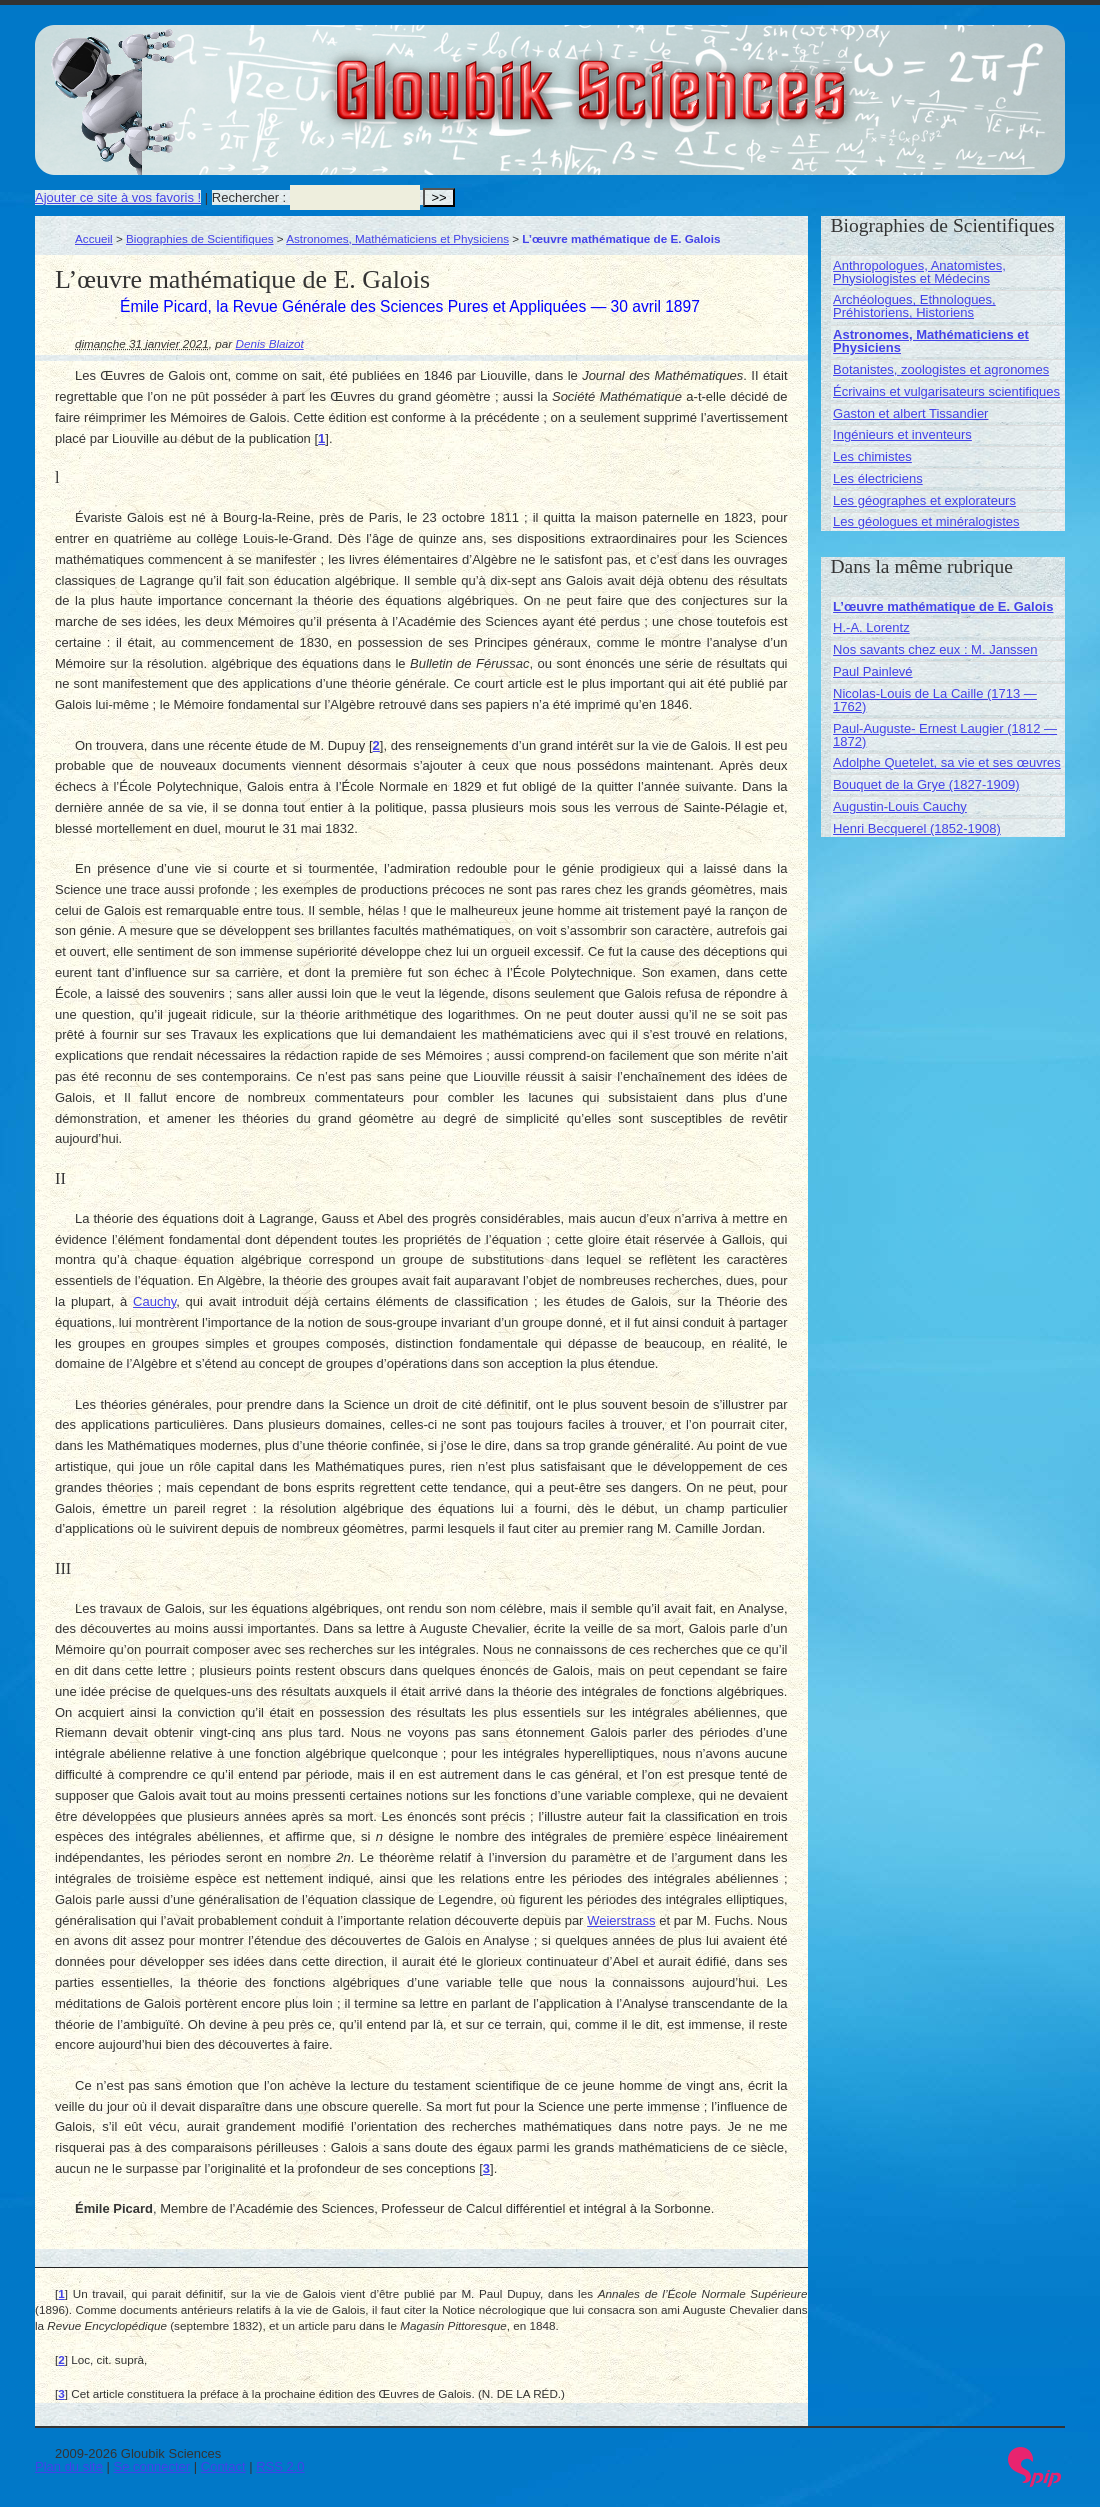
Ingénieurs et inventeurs (902, 434)
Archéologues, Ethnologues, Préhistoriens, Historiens (914, 306)
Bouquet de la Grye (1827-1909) (926, 784)
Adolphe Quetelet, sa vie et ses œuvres (947, 762)
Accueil (94, 238)
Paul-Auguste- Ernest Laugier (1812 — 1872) (945, 735)
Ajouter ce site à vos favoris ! (118, 197)
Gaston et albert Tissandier (910, 413)
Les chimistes (872, 456)
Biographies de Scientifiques (200, 238)
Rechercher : (249, 197)
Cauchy (154, 1301)
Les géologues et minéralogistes (926, 521)
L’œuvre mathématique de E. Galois (943, 606)
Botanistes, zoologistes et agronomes (941, 369)
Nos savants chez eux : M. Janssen (935, 649)
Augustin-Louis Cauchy (900, 806)
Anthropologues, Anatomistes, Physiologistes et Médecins (919, 272)
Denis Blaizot (270, 343)
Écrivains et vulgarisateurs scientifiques (946, 391)
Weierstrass (621, 1920)
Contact (223, 2466)
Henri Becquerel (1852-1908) (917, 828)
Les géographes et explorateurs (924, 500)
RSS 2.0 (280, 2466)
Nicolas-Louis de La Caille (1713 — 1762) (935, 700)
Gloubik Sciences (703, 78)
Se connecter (152, 2466)
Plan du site (69, 2466)
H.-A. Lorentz (871, 627)
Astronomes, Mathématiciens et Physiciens (397, 238)
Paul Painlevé (873, 671)
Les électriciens (878, 478)
